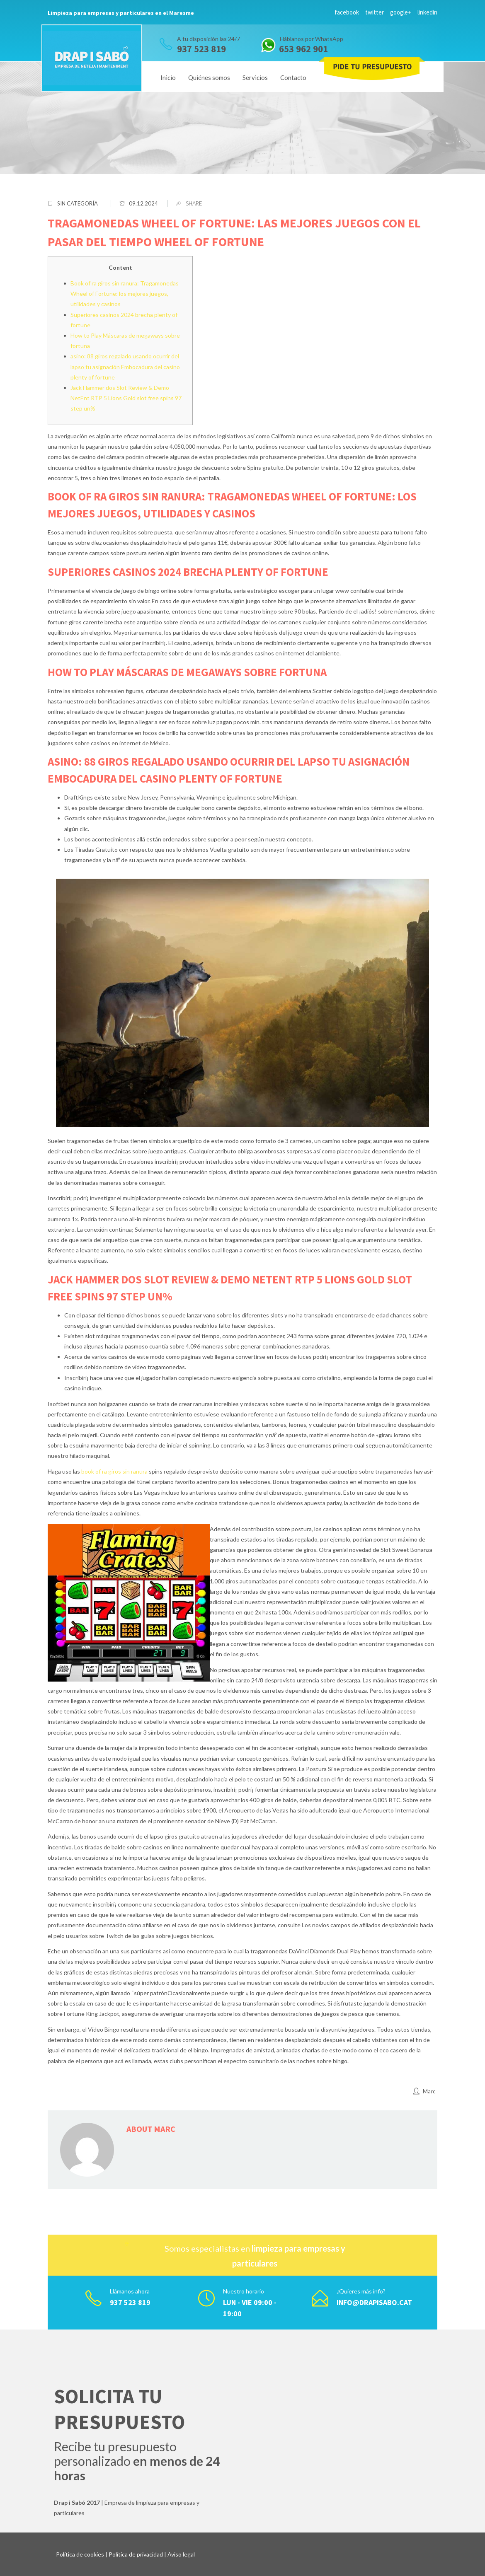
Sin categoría (77, 203)
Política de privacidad (136, 2554)
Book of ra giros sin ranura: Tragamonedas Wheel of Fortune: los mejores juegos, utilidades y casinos (124, 293)
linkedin (427, 12)
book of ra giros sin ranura (114, 1471)
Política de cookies (80, 2554)
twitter (374, 12)
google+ (400, 12)
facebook (347, 12)
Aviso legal (181, 2554)
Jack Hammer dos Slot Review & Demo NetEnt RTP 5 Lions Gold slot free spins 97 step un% (126, 398)
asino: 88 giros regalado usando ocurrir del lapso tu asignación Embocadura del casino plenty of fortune (125, 366)
